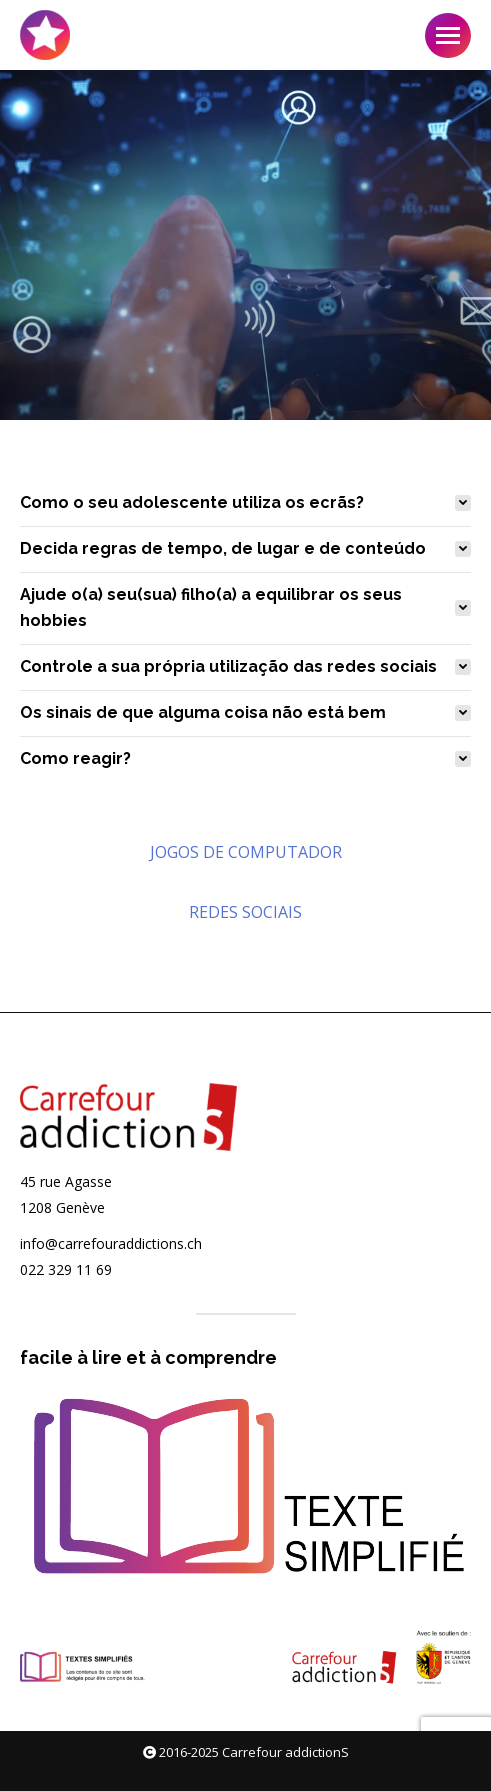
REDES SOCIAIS (245, 912)
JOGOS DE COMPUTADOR (246, 852)
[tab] (245, 503)
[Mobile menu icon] (448, 35)
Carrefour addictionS (285, 1752)
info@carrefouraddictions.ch (111, 1243)
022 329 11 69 (66, 1269)
